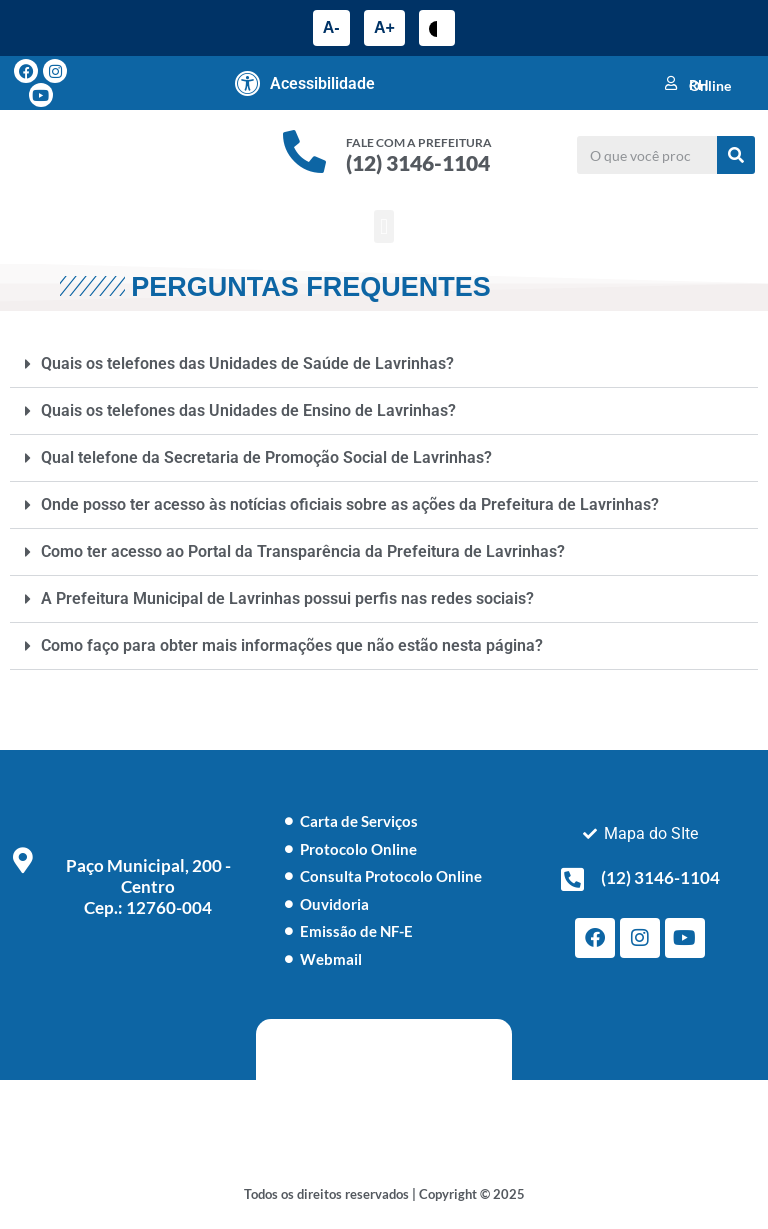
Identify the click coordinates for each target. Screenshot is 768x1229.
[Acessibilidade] (248, 83)
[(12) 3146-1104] (573, 879)
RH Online (710, 85)
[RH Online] (671, 83)
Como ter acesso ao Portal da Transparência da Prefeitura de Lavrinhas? (303, 551)
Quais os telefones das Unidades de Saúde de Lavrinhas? (247, 363)
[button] (383, 226)
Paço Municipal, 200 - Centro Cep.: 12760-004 (148, 886)
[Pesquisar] (736, 155)
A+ (384, 27)
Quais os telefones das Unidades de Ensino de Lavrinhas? (248, 410)
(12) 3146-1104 (418, 162)
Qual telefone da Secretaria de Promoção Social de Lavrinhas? (266, 457)
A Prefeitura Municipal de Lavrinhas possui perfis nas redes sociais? (287, 598)
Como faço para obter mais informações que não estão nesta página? (292, 645)
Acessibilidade (322, 83)
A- (331, 27)
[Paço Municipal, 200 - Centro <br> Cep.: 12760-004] (23, 860)
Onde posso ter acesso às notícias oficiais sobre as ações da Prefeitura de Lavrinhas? (350, 504)
